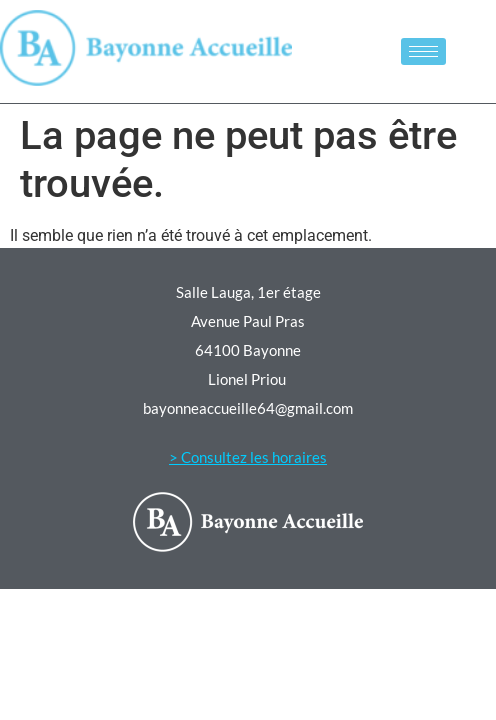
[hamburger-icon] (423, 51)
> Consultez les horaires (248, 457)
